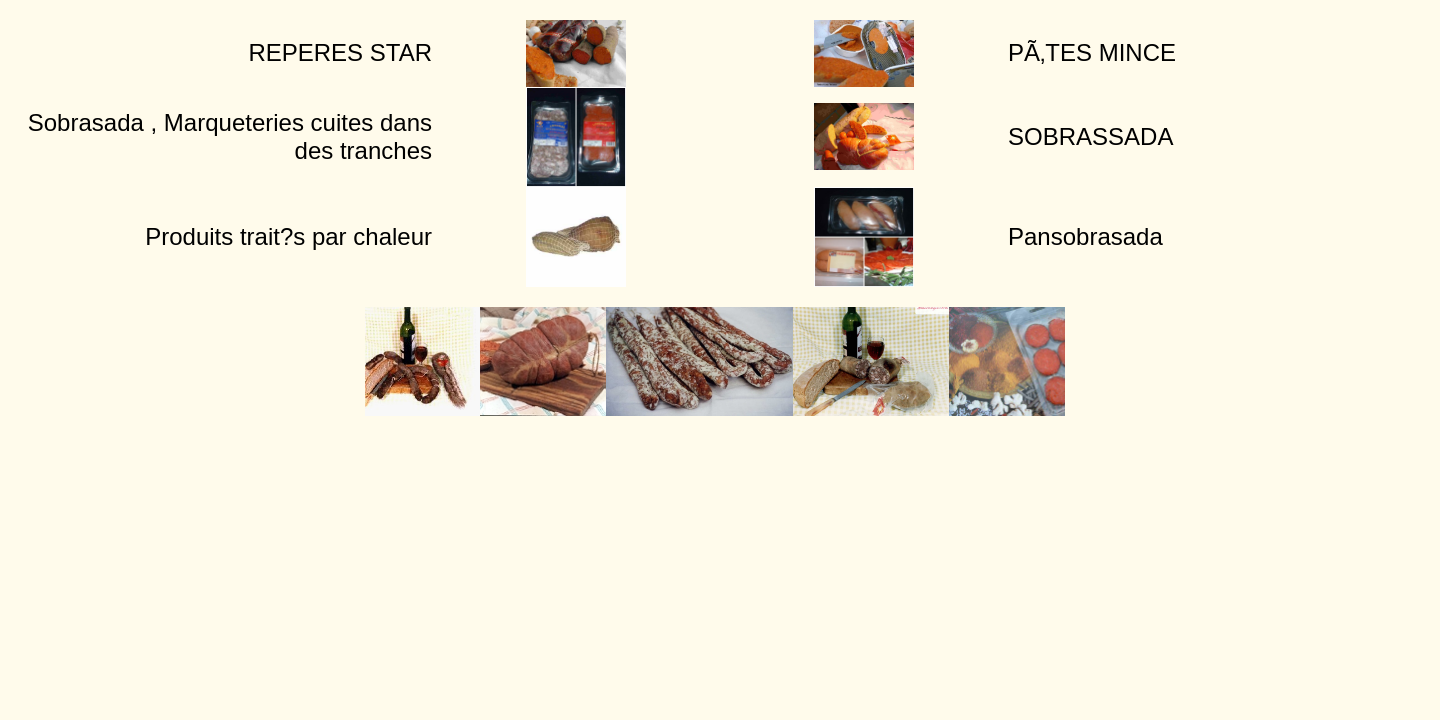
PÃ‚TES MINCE (1092, 52)
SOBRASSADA (1090, 136)
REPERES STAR (340, 52)
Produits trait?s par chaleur (288, 236)
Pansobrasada (1085, 236)
